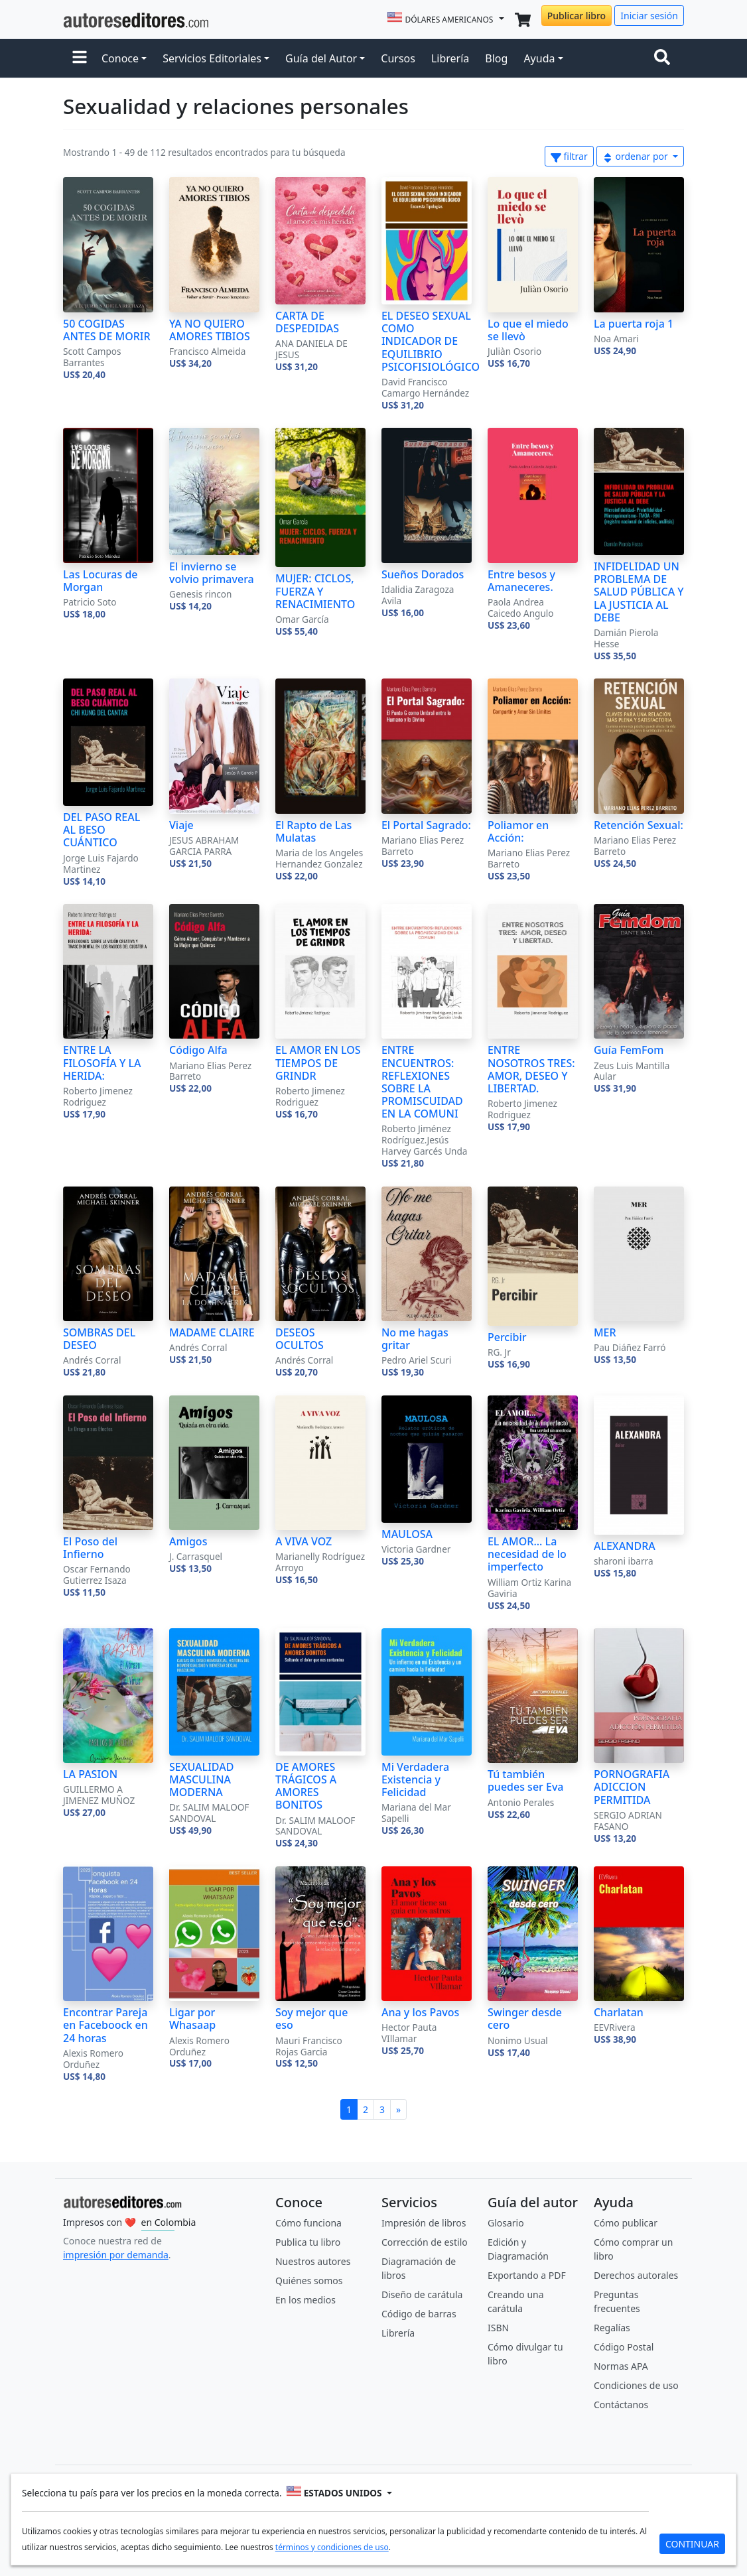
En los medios (305, 2299)
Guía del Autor (321, 58)
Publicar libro (576, 15)
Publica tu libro (307, 2242)
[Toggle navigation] (664, 58)
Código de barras (418, 2313)
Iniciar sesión (649, 15)
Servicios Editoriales (212, 58)
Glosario (506, 2223)
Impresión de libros (423, 2223)
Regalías (612, 2327)
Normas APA (621, 2366)
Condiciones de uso (636, 2385)
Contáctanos (621, 2404)
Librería (450, 58)
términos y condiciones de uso (332, 2547)
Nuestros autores (312, 2261)
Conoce (120, 58)
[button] (79, 58)
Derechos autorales (636, 2275)
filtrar (569, 156)
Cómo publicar (625, 2223)
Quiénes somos (308, 2280)
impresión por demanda (116, 2254)
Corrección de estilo (424, 2242)
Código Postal (623, 2347)
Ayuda (539, 58)
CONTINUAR (692, 2544)
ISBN (498, 2327)
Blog (496, 58)
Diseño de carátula (421, 2294)
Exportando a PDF (527, 2275)
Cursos (398, 58)
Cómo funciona (308, 2223)
